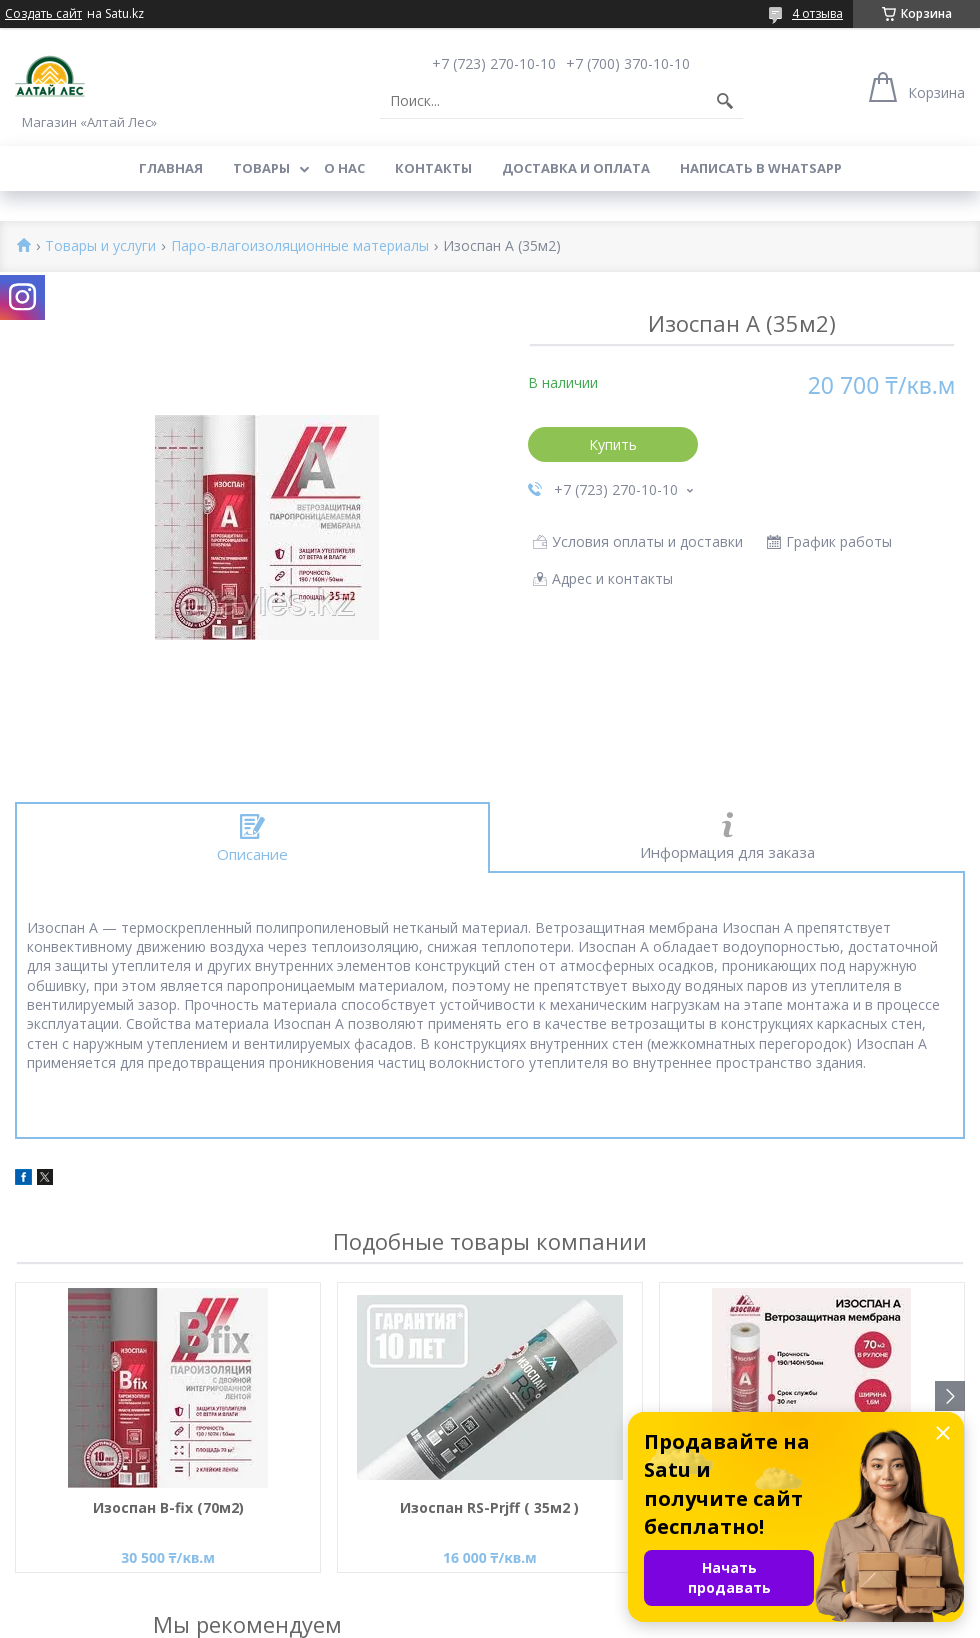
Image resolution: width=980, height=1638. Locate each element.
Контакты (433, 168)
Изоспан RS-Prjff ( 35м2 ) (489, 1507)
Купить (613, 444)
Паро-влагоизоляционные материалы (300, 246)
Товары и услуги (100, 246)
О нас (344, 168)
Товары (261, 168)
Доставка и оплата (576, 168)
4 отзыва (817, 13)
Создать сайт (43, 14)
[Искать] (725, 101)
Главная (171, 168)
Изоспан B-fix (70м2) (168, 1507)
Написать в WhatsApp (761, 168)
